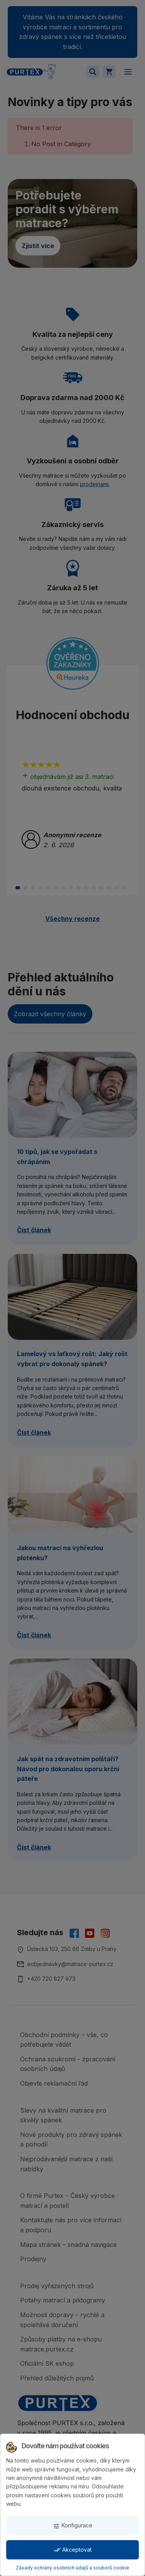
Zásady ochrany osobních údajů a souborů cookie (72, 2568)
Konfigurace (72, 2525)
